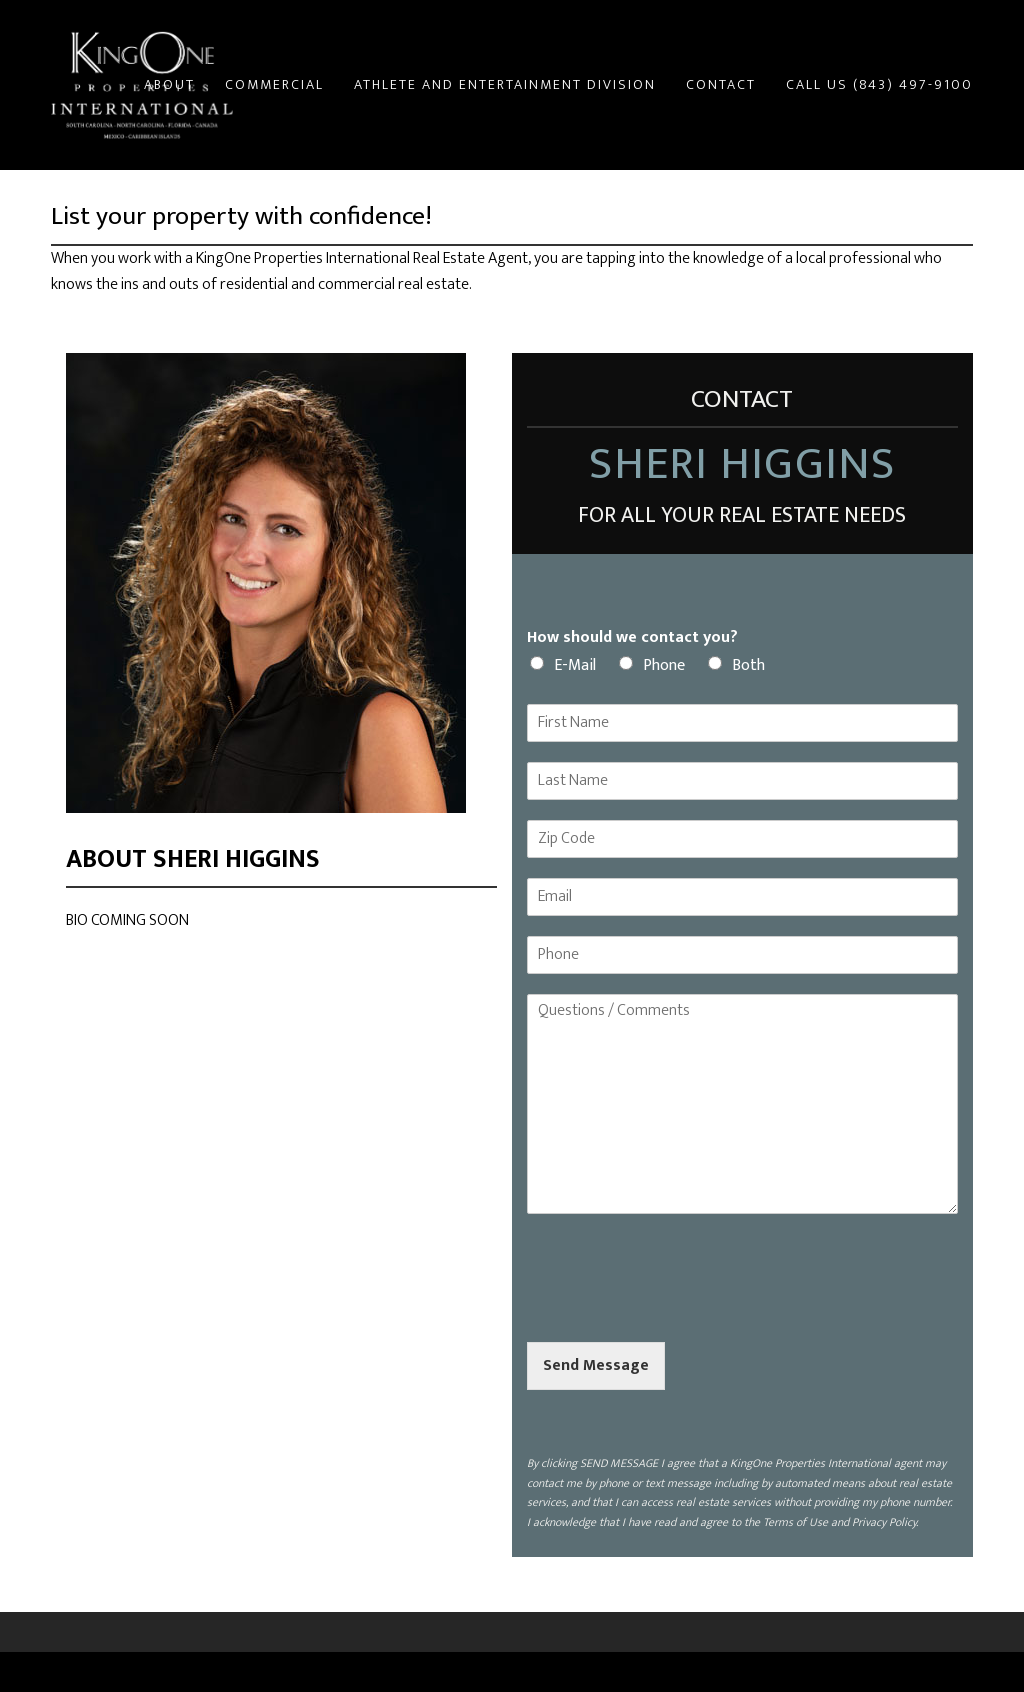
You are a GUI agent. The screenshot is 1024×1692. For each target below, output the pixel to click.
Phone (664, 665)
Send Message (596, 1365)
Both (748, 665)
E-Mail (575, 665)
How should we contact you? (632, 638)
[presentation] (679, 1309)
